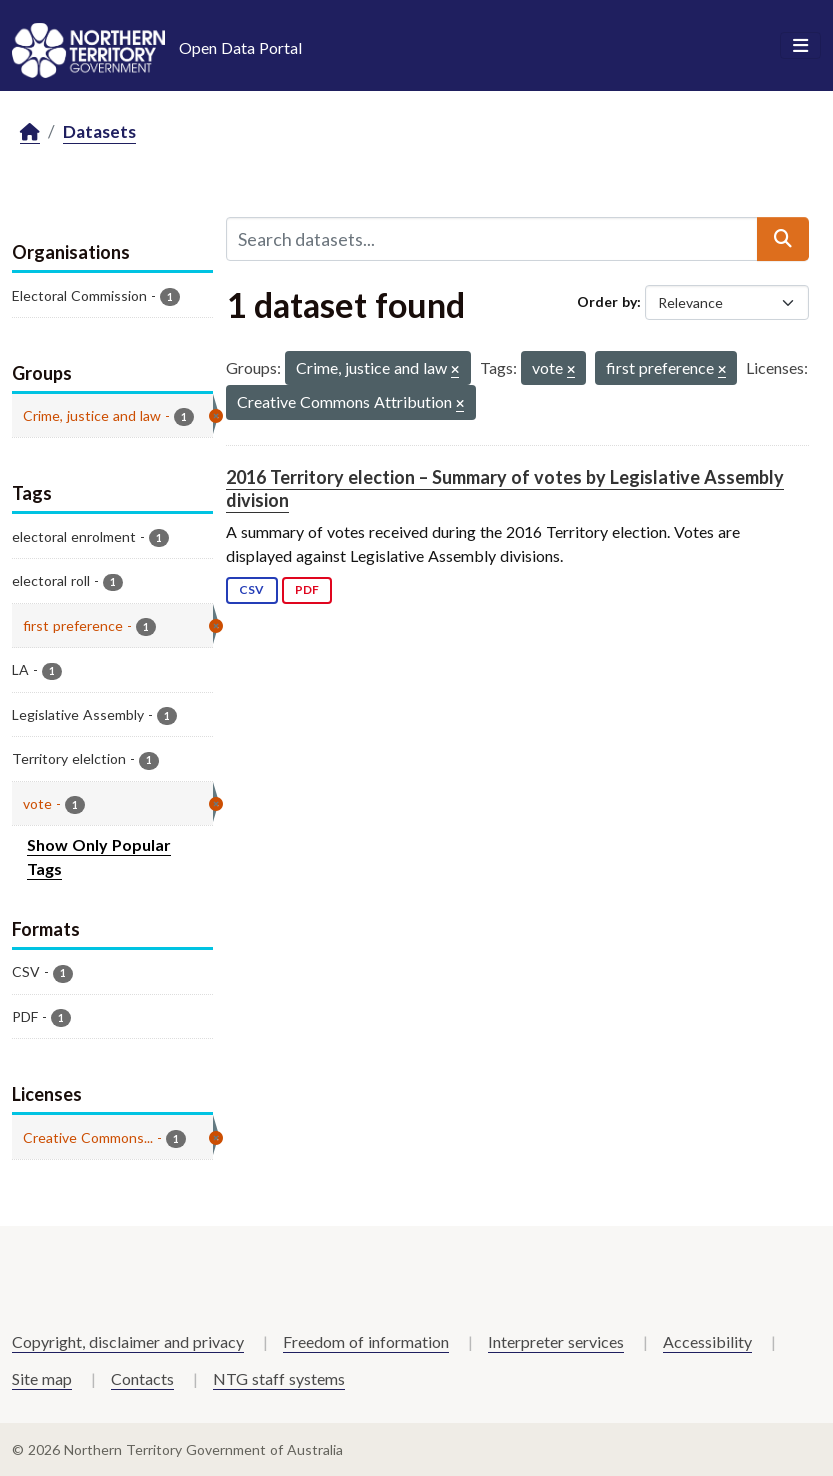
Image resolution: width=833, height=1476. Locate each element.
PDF (307, 589)
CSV (251, 589)
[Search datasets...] (492, 239)
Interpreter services (556, 1341)
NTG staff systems (279, 1378)
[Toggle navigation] (800, 46)
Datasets (99, 131)
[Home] (30, 132)
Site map (42, 1378)
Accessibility (707, 1341)
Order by (607, 301)
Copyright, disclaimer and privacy (128, 1341)
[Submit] (783, 239)
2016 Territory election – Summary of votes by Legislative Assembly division (505, 488)
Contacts (142, 1378)
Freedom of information (366, 1341)
